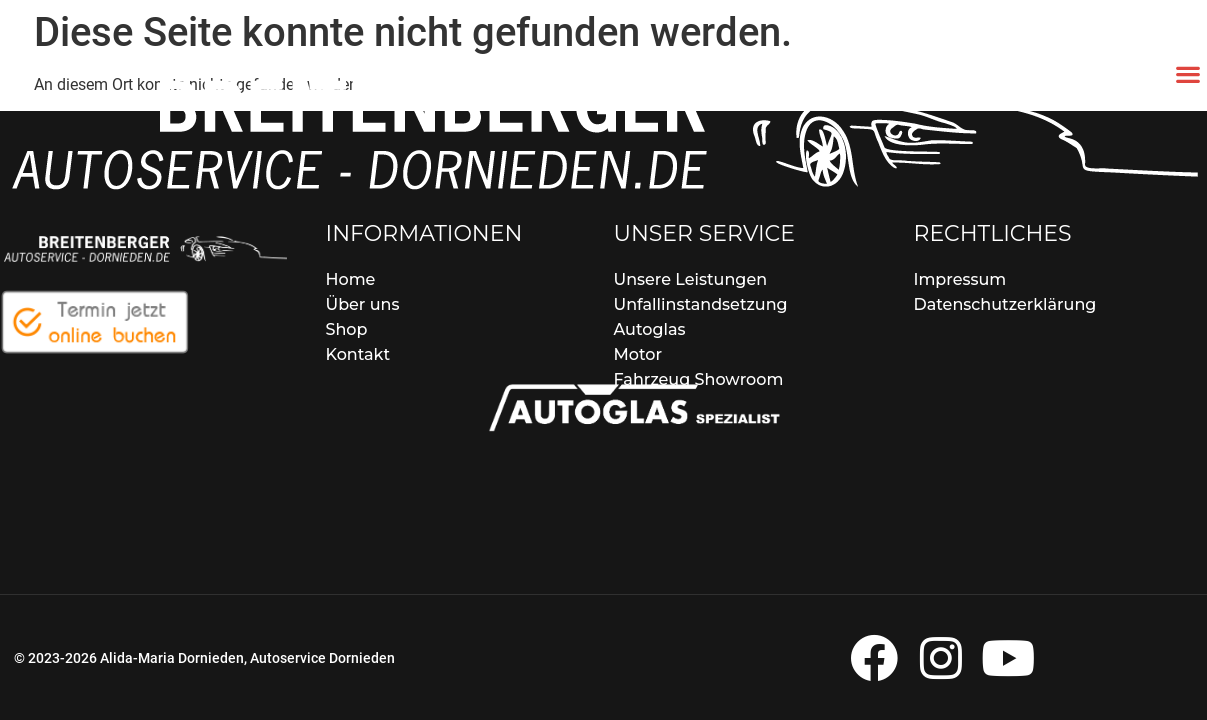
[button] (1187, 73)
